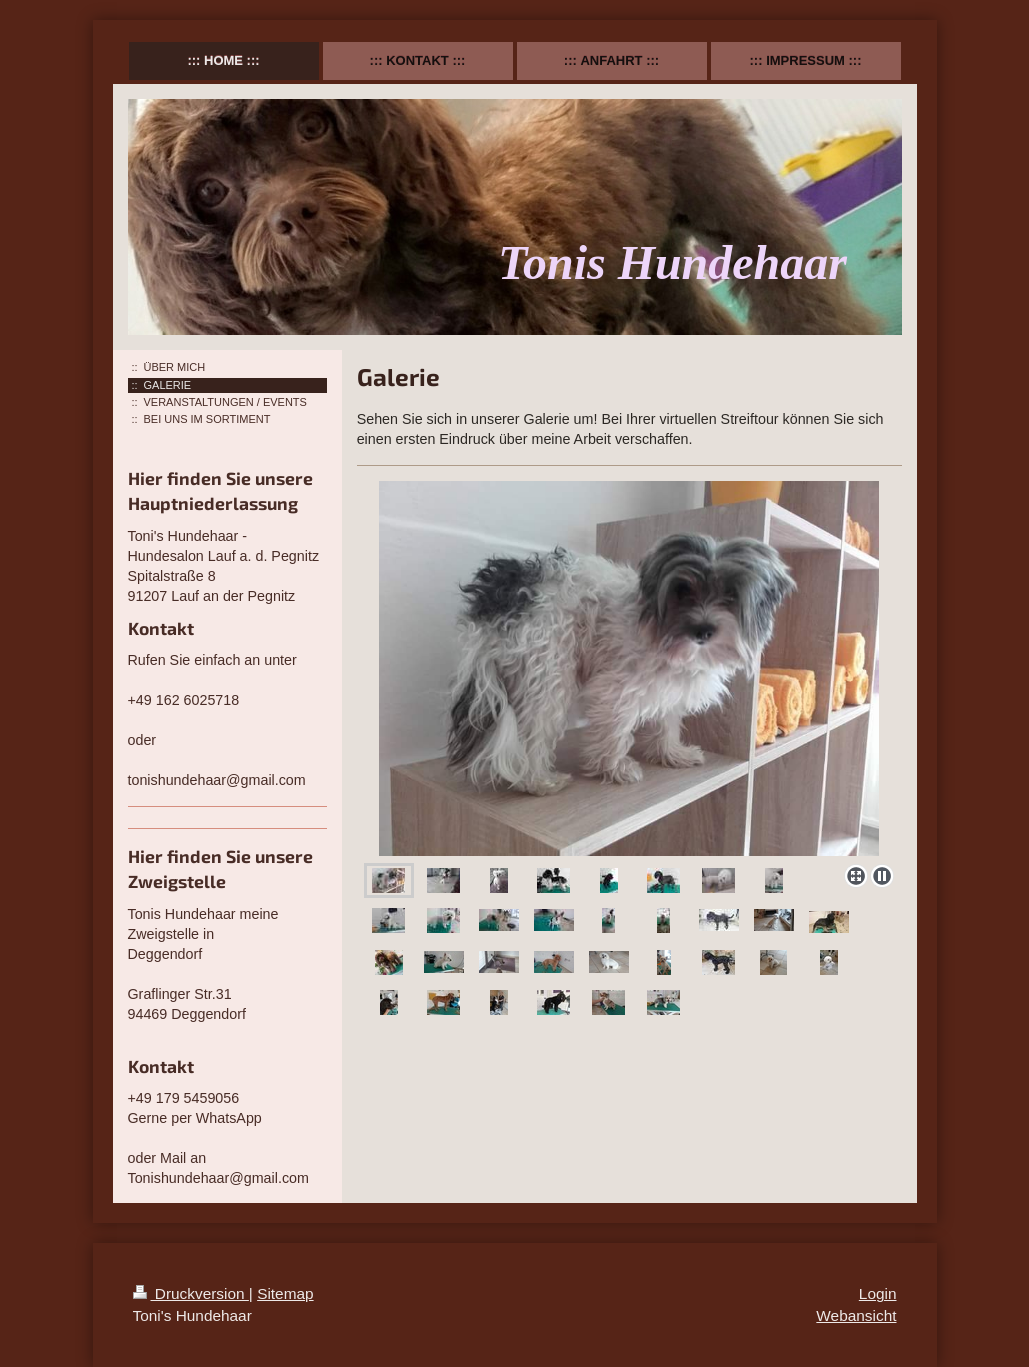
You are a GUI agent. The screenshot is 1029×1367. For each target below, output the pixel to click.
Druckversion (191, 1293)
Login (878, 1293)
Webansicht (856, 1315)
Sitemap (285, 1293)
